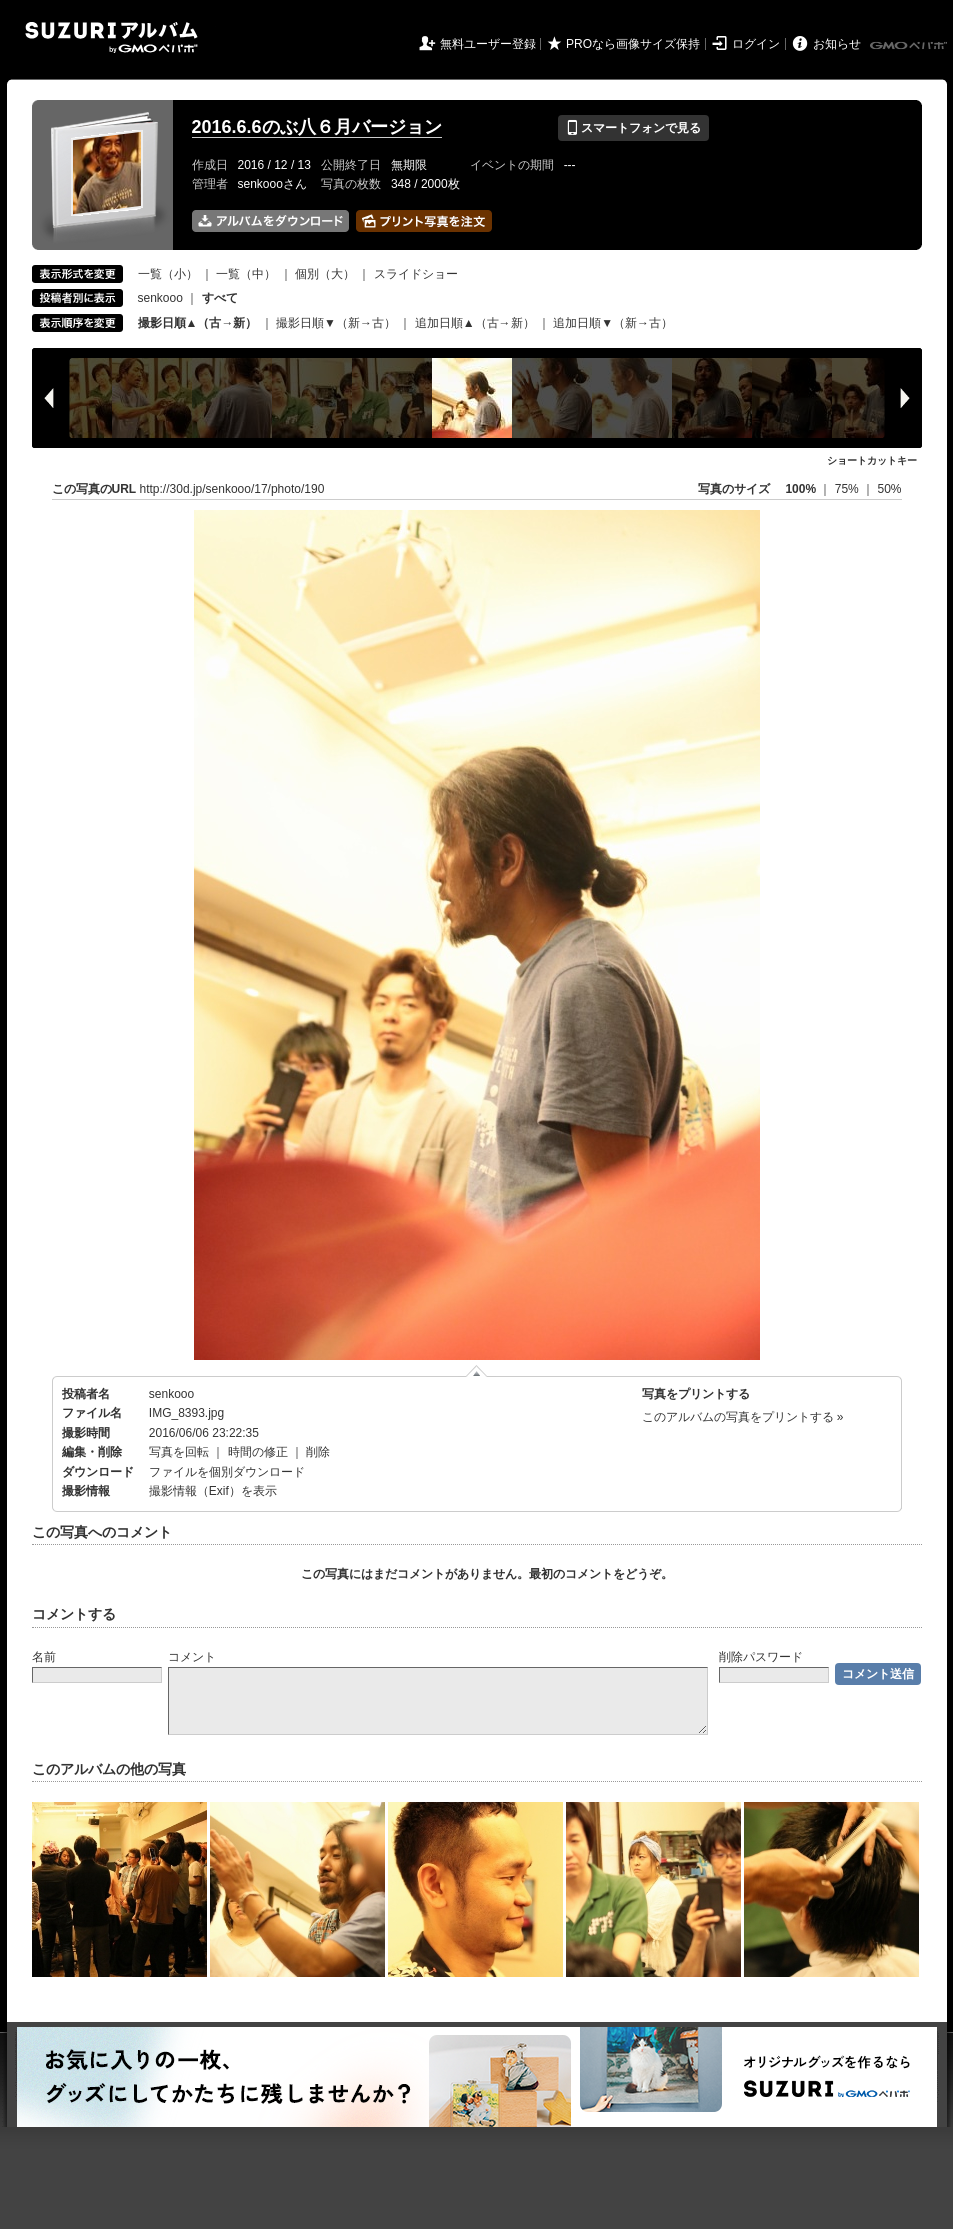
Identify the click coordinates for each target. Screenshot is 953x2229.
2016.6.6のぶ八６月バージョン (317, 127)
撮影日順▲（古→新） (198, 323)
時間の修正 (258, 1452)
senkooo (160, 298)
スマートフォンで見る (633, 128)
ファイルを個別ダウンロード (227, 1472)
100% (800, 489)
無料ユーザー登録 (488, 44)
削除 (318, 1452)
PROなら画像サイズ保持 (633, 44)
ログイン (756, 44)
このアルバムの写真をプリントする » (743, 1417)
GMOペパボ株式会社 (910, 46)
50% (889, 489)
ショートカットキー (872, 460)
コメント (192, 1657)
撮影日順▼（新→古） (336, 323)
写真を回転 (179, 1452)
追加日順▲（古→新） (475, 323)
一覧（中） (246, 274)
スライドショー (416, 274)
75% (848, 489)
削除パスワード (761, 1657)
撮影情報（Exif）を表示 (213, 1491)
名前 (44, 1657)
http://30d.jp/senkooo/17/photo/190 (232, 489)
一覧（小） (168, 274)
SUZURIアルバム (111, 37)
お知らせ (837, 44)
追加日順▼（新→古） (613, 323)
